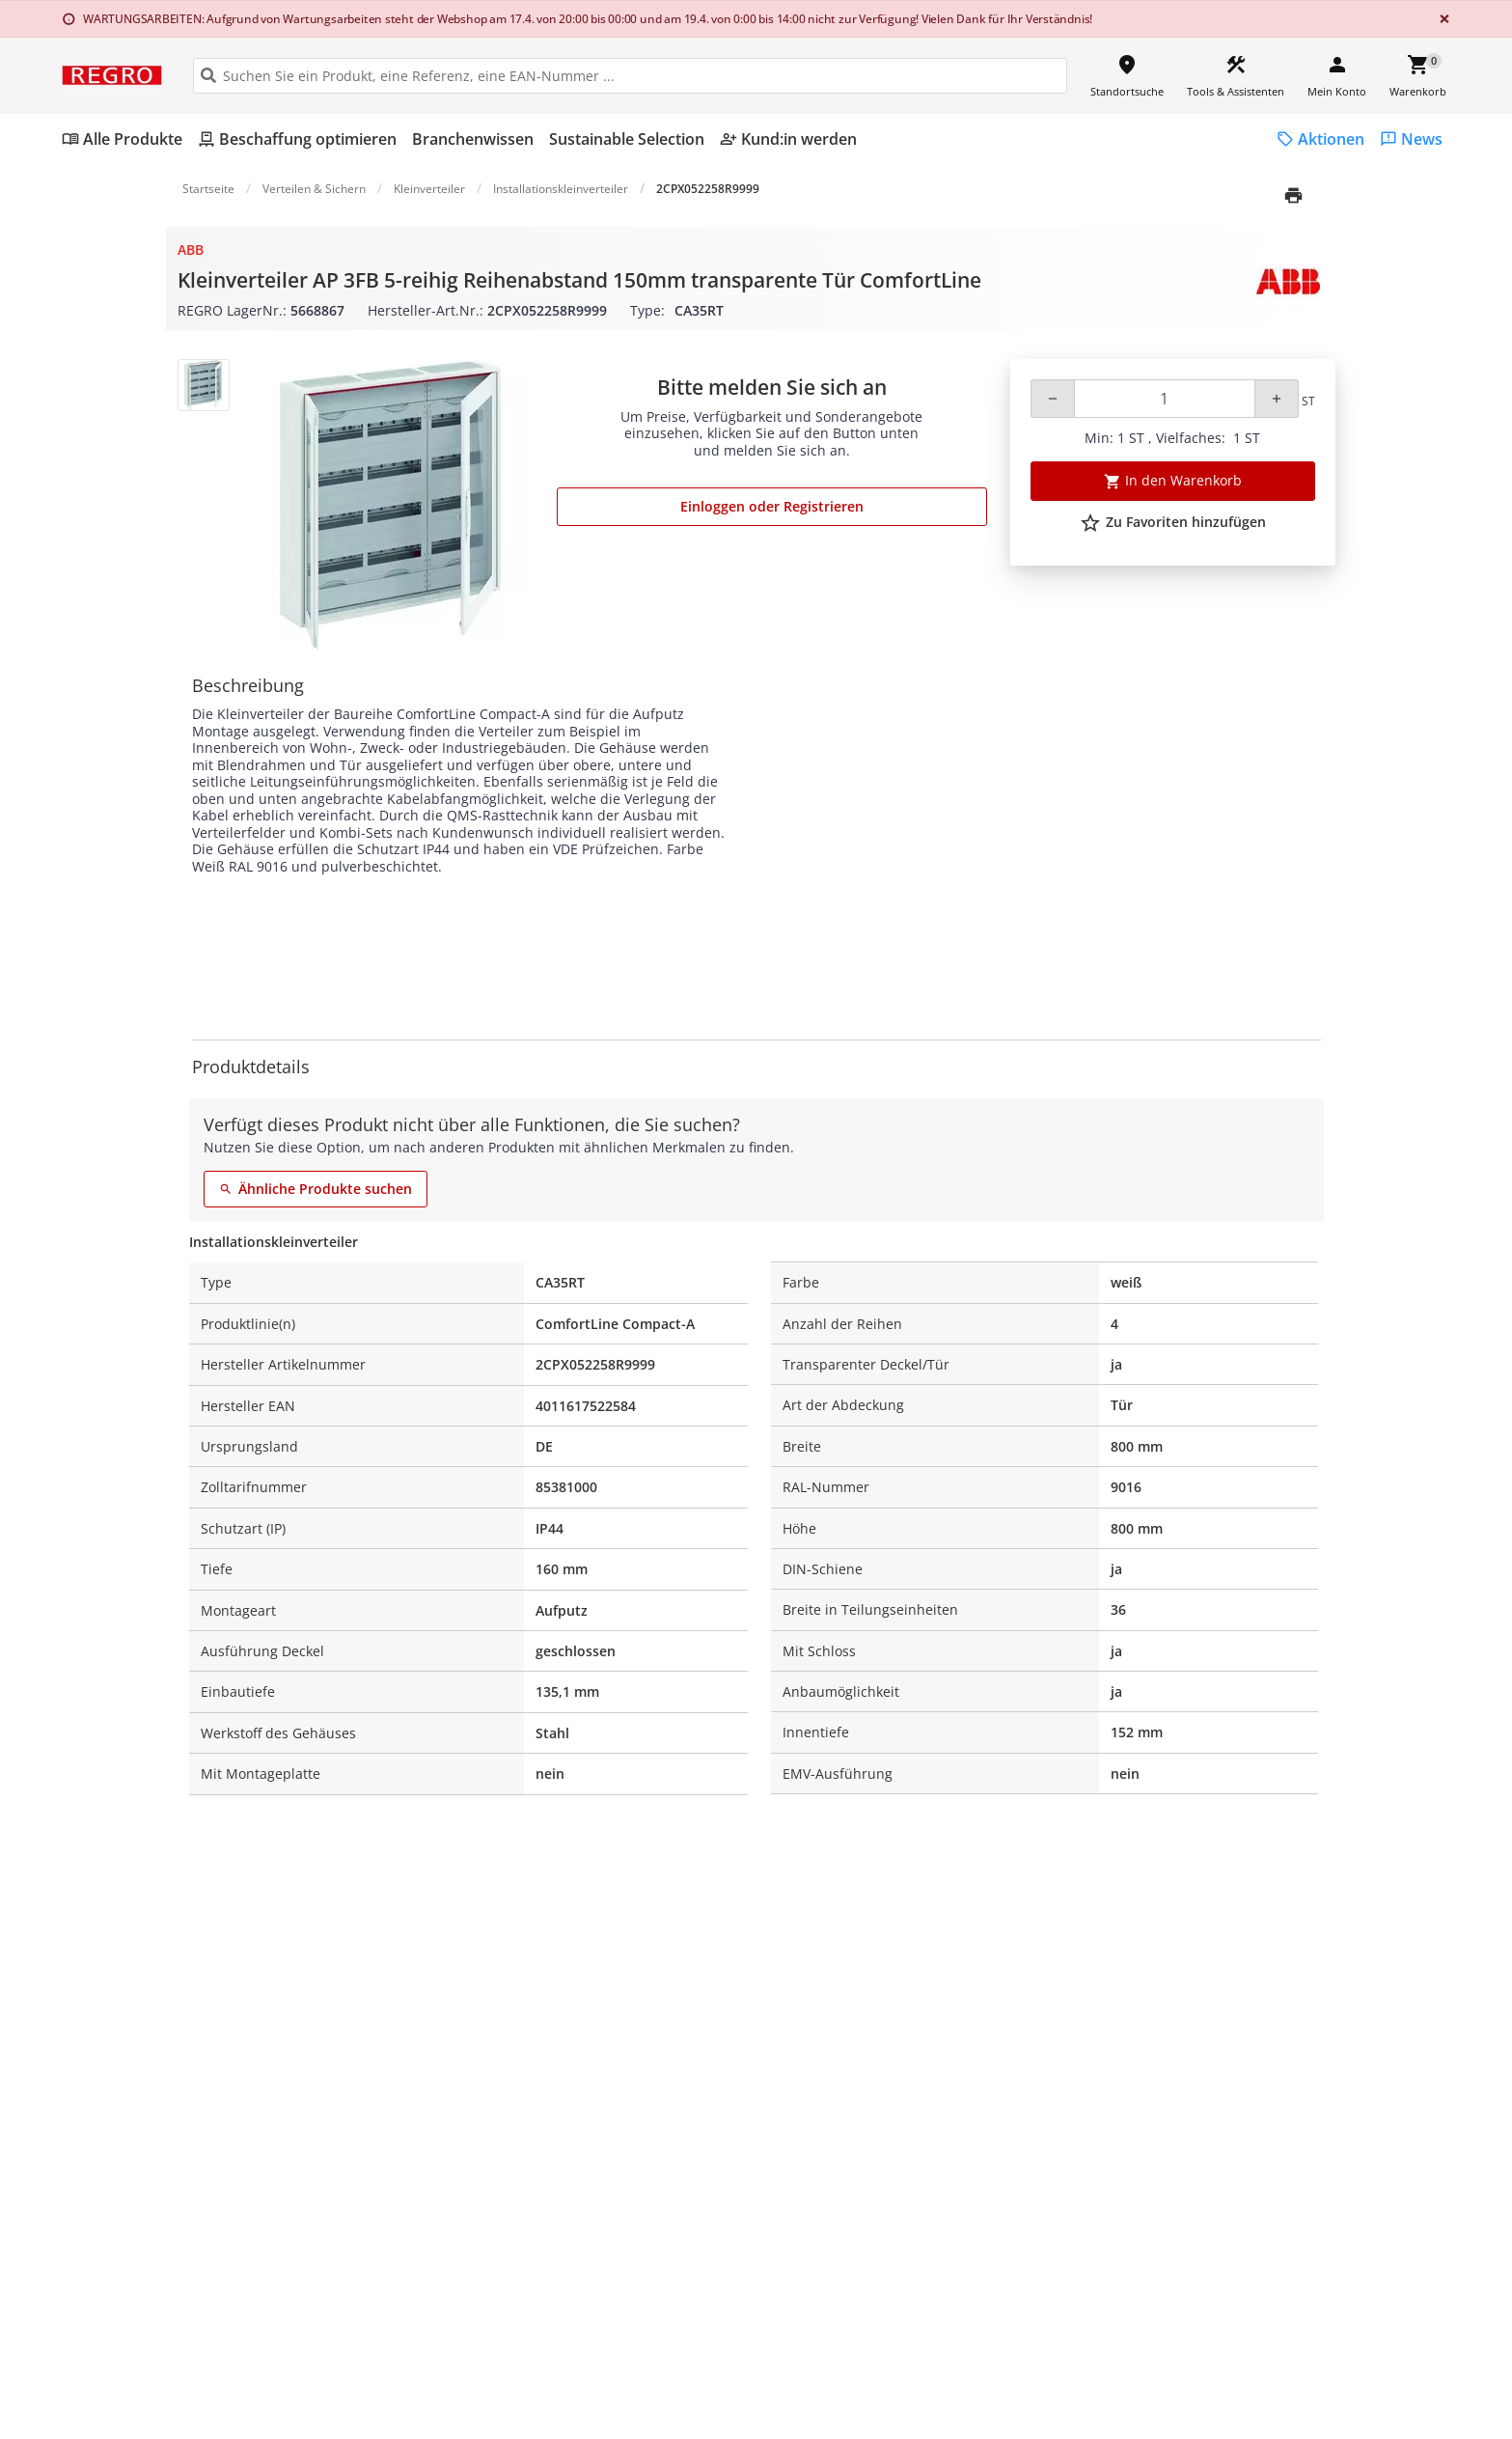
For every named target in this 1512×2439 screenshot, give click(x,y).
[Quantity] (1164, 398)
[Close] (1440, 19)
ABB (191, 249)
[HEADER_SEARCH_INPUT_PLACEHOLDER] (630, 76)
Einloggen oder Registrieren (772, 506)
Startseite (208, 188)
